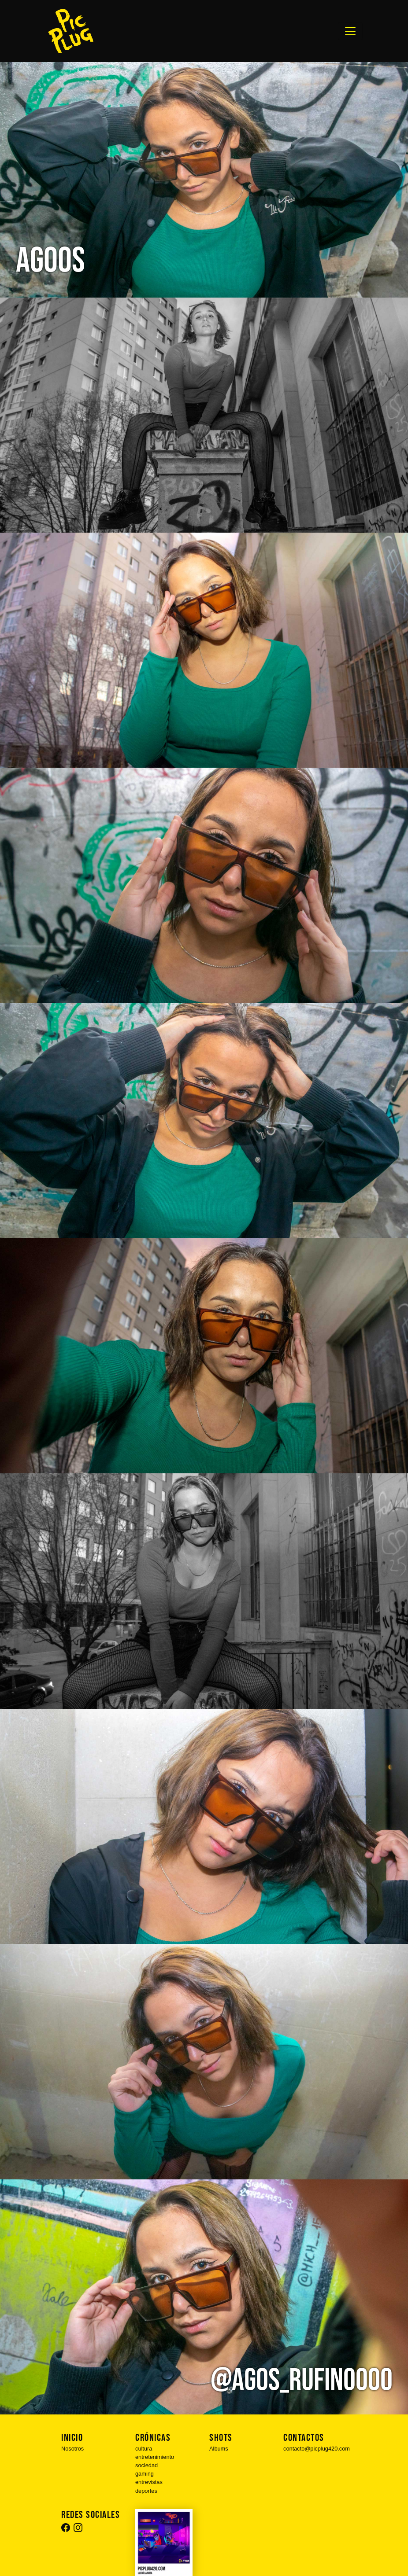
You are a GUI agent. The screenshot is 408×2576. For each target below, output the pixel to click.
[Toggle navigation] (350, 31)
